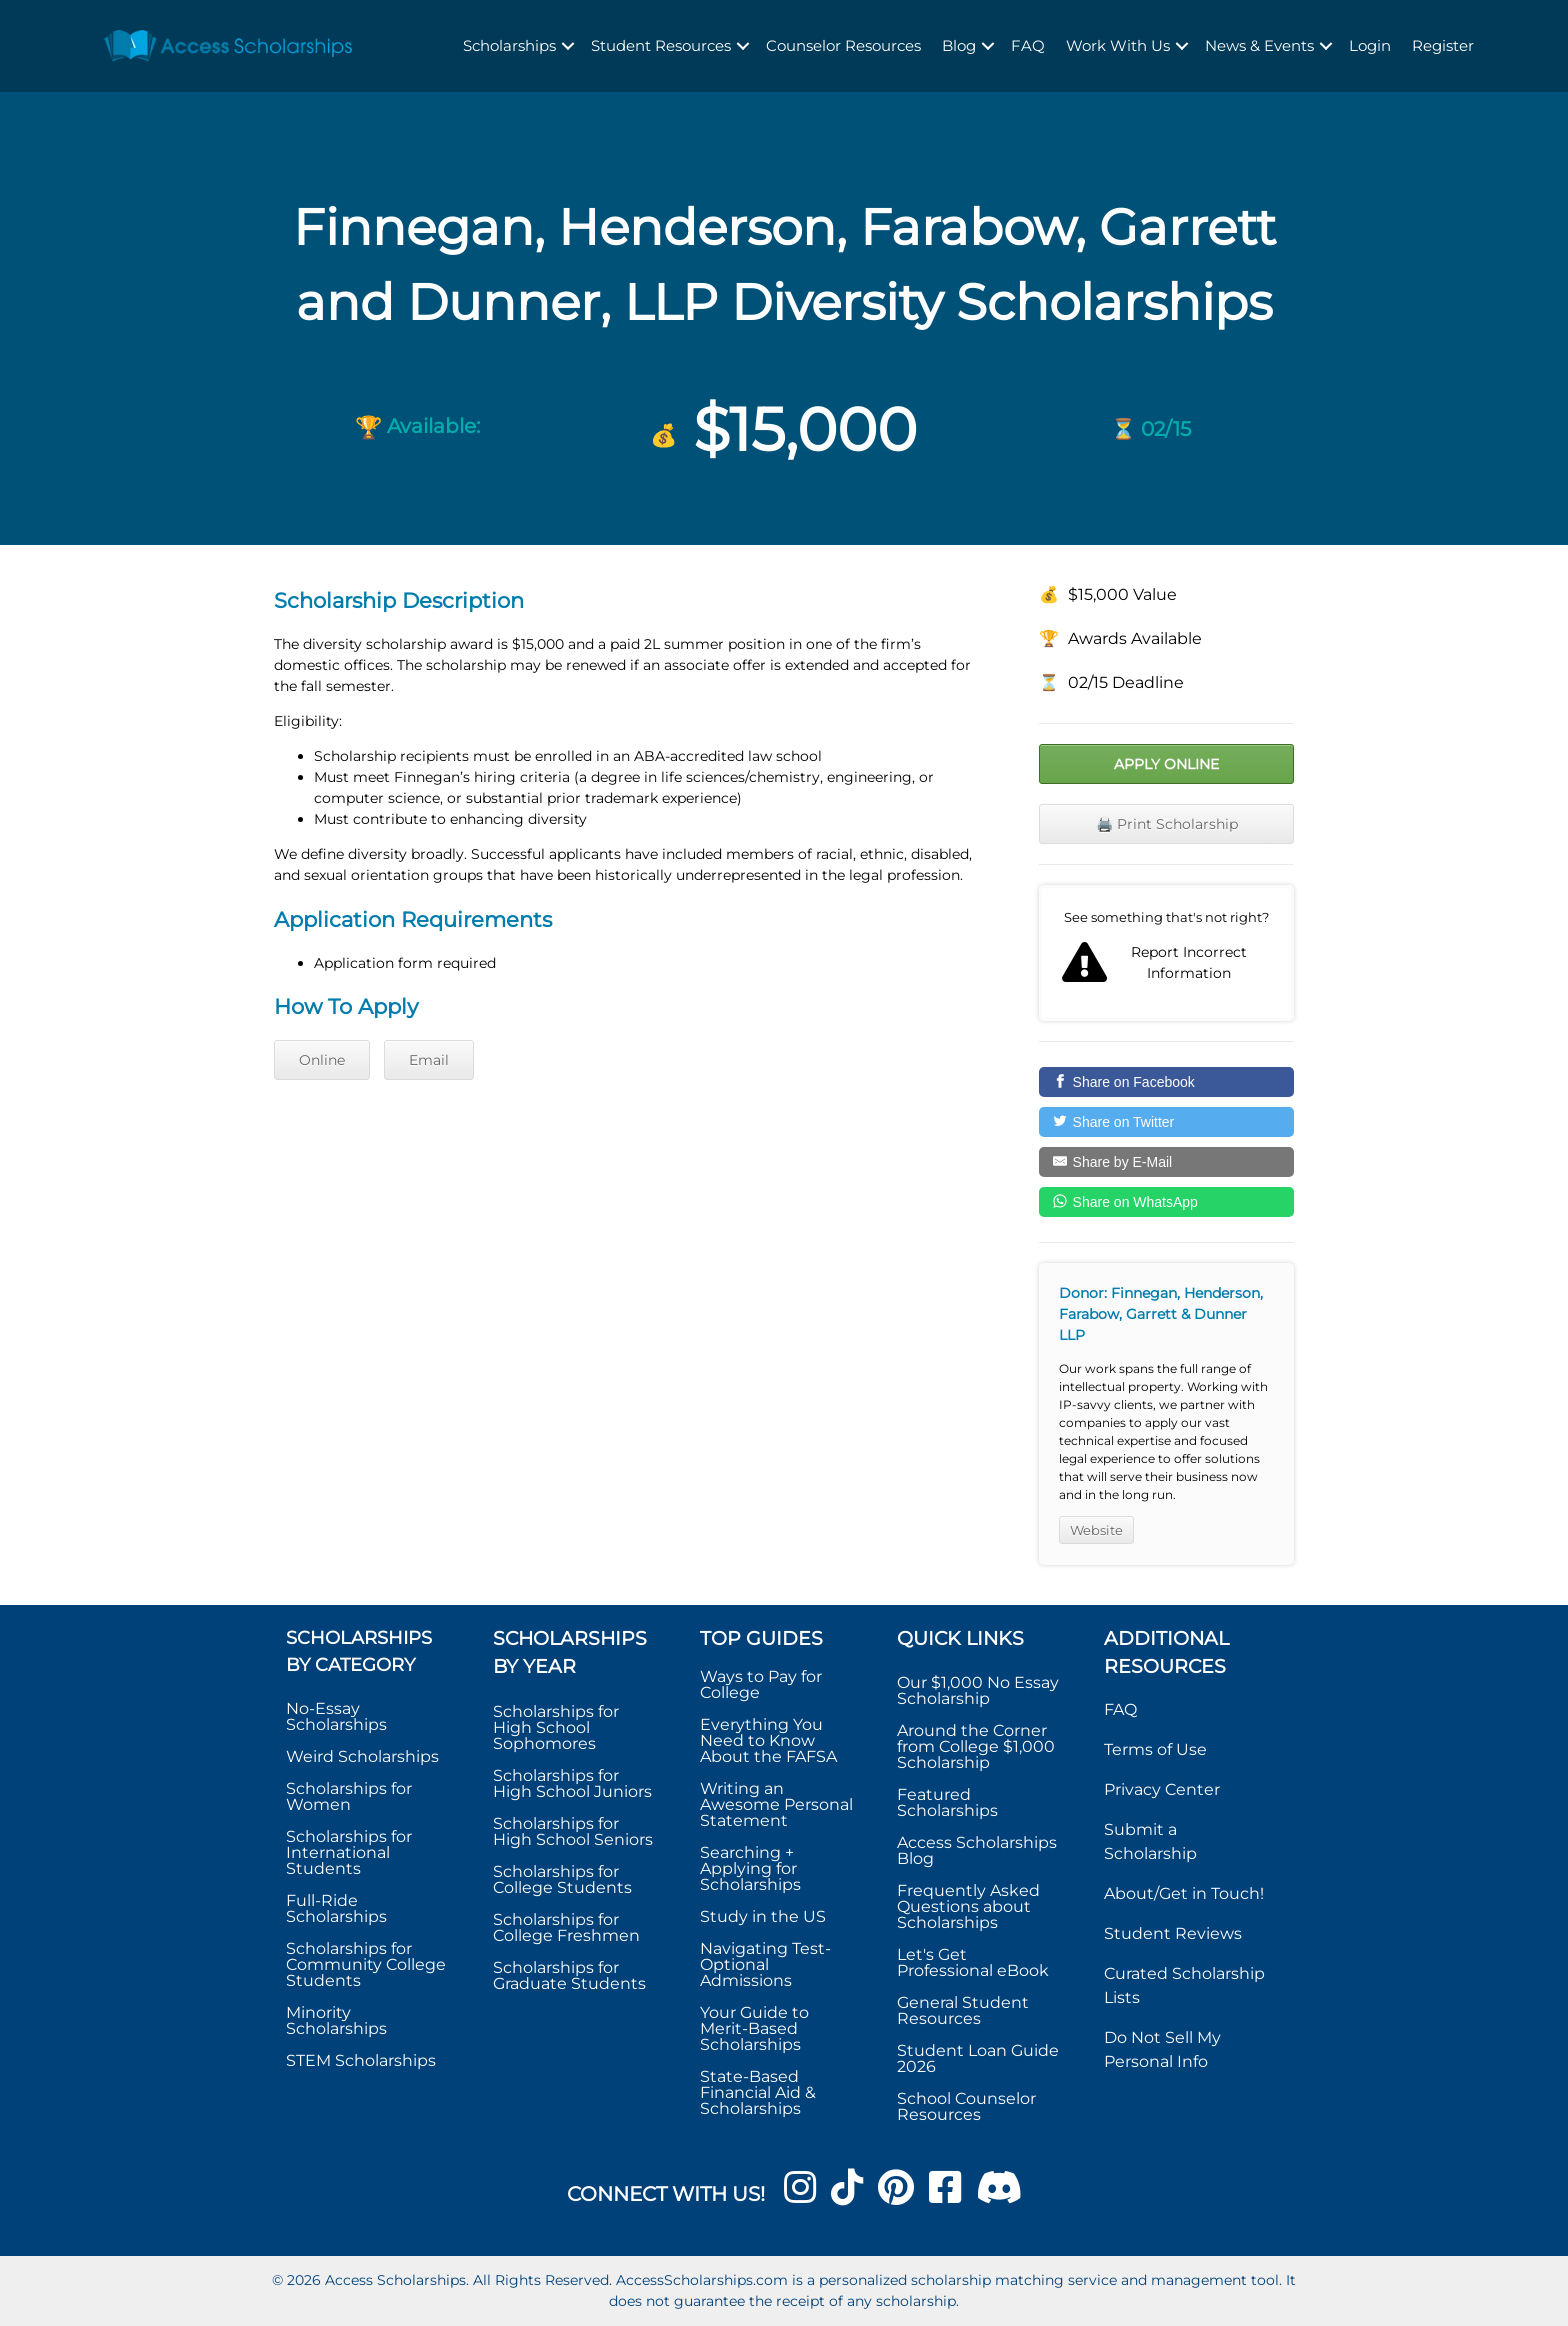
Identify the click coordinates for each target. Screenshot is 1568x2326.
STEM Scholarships (361, 2060)
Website (1096, 1530)
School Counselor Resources (966, 2106)
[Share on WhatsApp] (1166, 1202)
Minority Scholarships (336, 2020)
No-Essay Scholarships (336, 1716)
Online (322, 1060)
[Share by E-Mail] (1166, 1162)
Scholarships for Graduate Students (569, 1975)
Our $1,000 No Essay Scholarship (978, 1690)
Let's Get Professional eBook (973, 1962)
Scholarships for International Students (349, 1852)
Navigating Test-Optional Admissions (765, 1964)
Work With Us (1118, 45)
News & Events (1259, 45)
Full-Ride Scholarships (336, 1908)
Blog (959, 45)
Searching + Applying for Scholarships (750, 1868)
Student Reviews (1173, 1933)
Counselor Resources (843, 45)
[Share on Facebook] (1166, 1082)
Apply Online (1166, 764)
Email (429, 1060)
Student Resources (661, 45)
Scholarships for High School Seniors (573, 1831)
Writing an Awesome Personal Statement (776, 1804)
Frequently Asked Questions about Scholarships (968, 1906)
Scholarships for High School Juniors (572, 1783)
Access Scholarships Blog (977, 1850)
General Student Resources (963, 2010)
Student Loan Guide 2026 (978, 2058)
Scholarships (509, 45)
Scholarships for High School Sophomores (556, 1727)
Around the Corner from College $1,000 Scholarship (976, 1746)
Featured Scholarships (949, 1802)
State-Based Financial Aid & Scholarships (758, 2092)
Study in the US (763, 1916)
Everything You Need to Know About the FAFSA (768, 1740)
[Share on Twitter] (1166, 1122)
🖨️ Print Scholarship (1167, 824)
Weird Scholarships (362, 1756)
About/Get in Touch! (1184, 1893)
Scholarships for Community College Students (366, 1964)
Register (1443, 45)
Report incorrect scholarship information (1166, 953)
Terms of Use (1155, 1749)
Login (1370, 45)
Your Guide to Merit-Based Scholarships (754, 2028)
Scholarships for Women (349, 1796)
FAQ (1028, 45)
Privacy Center (1162, 1789)
